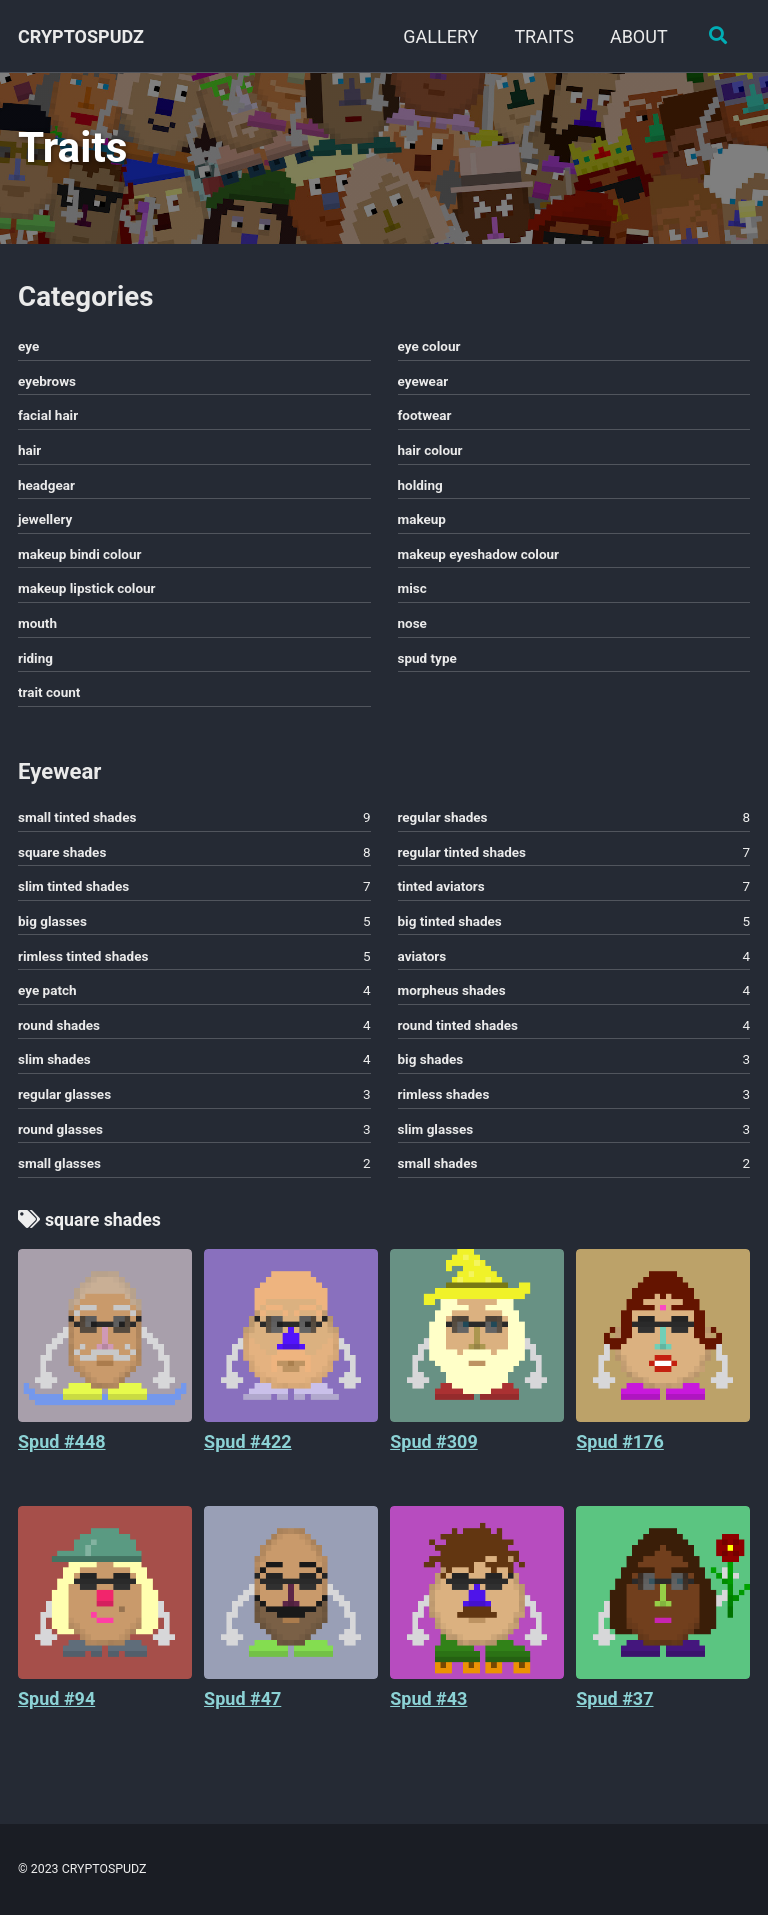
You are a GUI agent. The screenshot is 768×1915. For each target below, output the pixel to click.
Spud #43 (428, 1706)
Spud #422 (248, 1449)
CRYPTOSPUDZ (81, 36)
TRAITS (543, 36)
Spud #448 (62, 1449)
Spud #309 (434, 1449)
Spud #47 (242, 1706)
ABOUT (637, 36)
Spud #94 (56, 1706)
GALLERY (439, 36)
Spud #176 (620, 1449)
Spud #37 (614, 1706)
